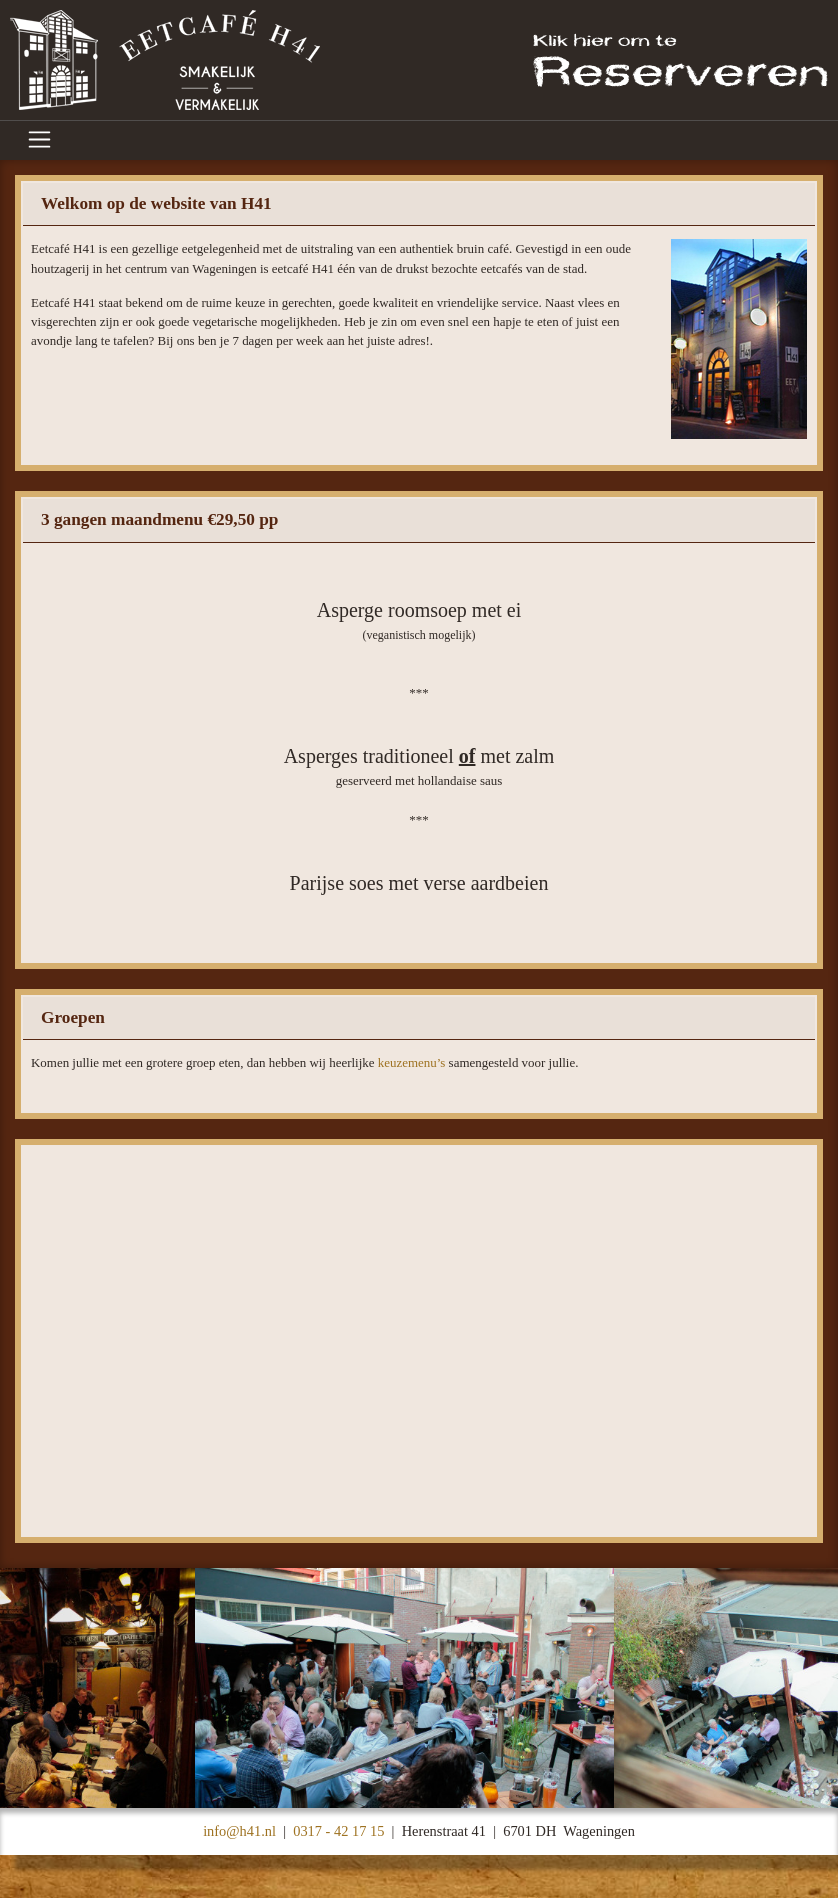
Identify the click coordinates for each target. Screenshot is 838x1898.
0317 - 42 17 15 (338, 1831)
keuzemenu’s (412, 1062)
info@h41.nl (239, 1831)
